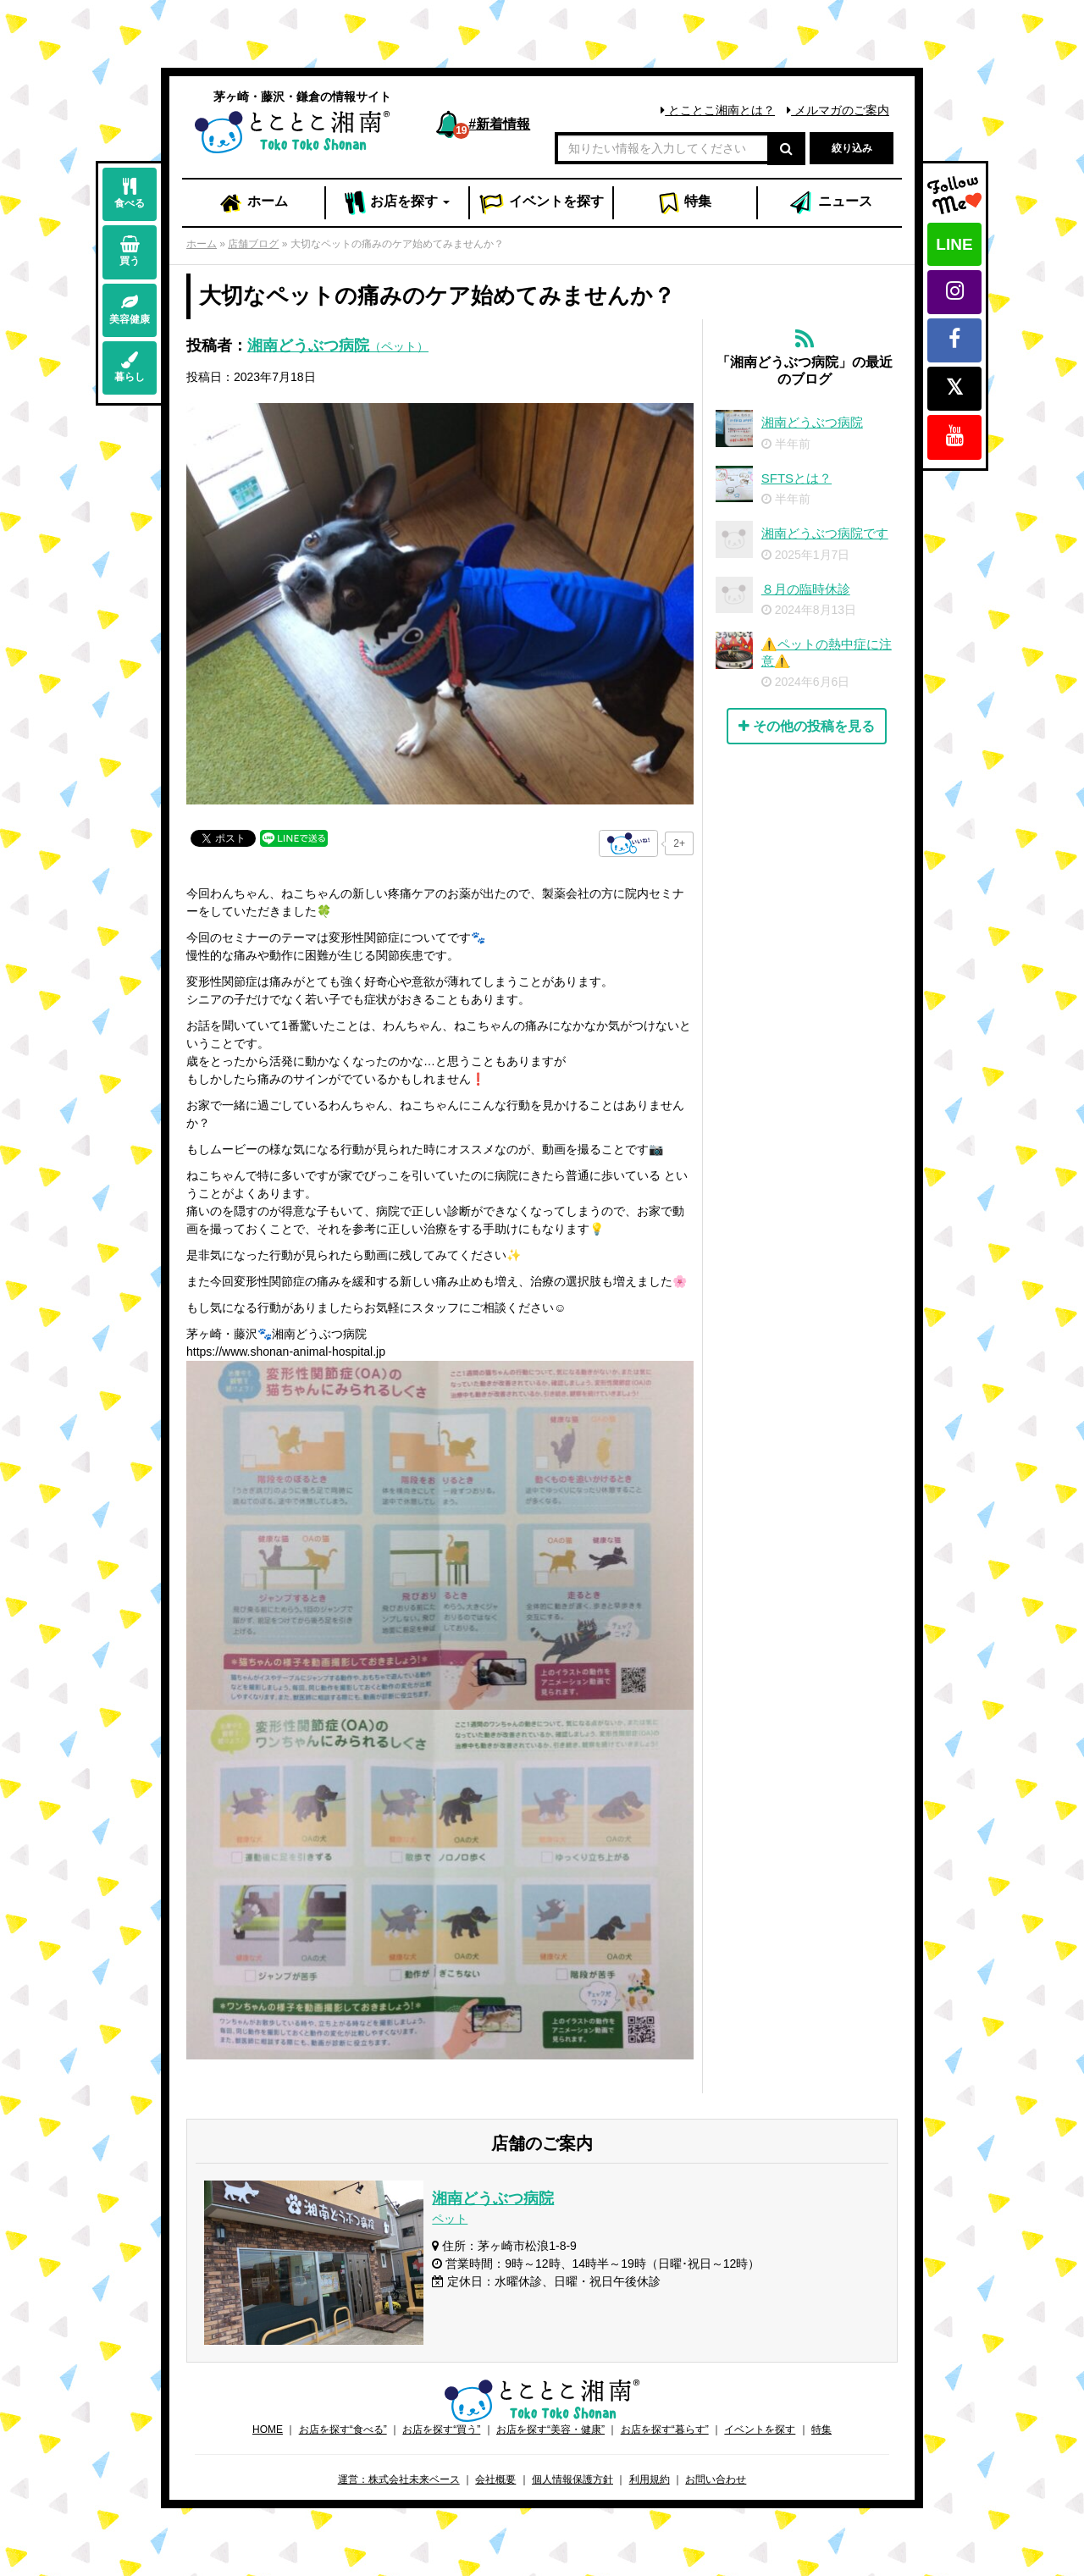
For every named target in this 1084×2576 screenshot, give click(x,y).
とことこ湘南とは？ (718, 110)
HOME (267, 2429)
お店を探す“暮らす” (665, 2429)
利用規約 (649, 2479)
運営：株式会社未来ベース (399, 2479)
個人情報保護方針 (572, 2479)
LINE (954, 244)
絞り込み (852, 148)
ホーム (253, 203)
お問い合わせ (715, 2479)
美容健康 (129, 309)
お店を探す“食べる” (343, 2429)
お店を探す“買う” (441, 2429)
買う (129, 251)
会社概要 (495, 2479)
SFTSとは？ (796, 478)
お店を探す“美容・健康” (550, 2429)
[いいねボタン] (628, 843)
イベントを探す (759, 2429)
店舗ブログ (253, 244)
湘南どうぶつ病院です (824, 533)
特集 (685, 203)
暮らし (129, 367)
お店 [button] (398, 203)
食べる (129, 193)
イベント (541, 203)
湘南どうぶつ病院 (338, 345)
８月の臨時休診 (805, 589)
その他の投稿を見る (806, 726)
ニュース (830, 203)
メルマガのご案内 (838, 110)
